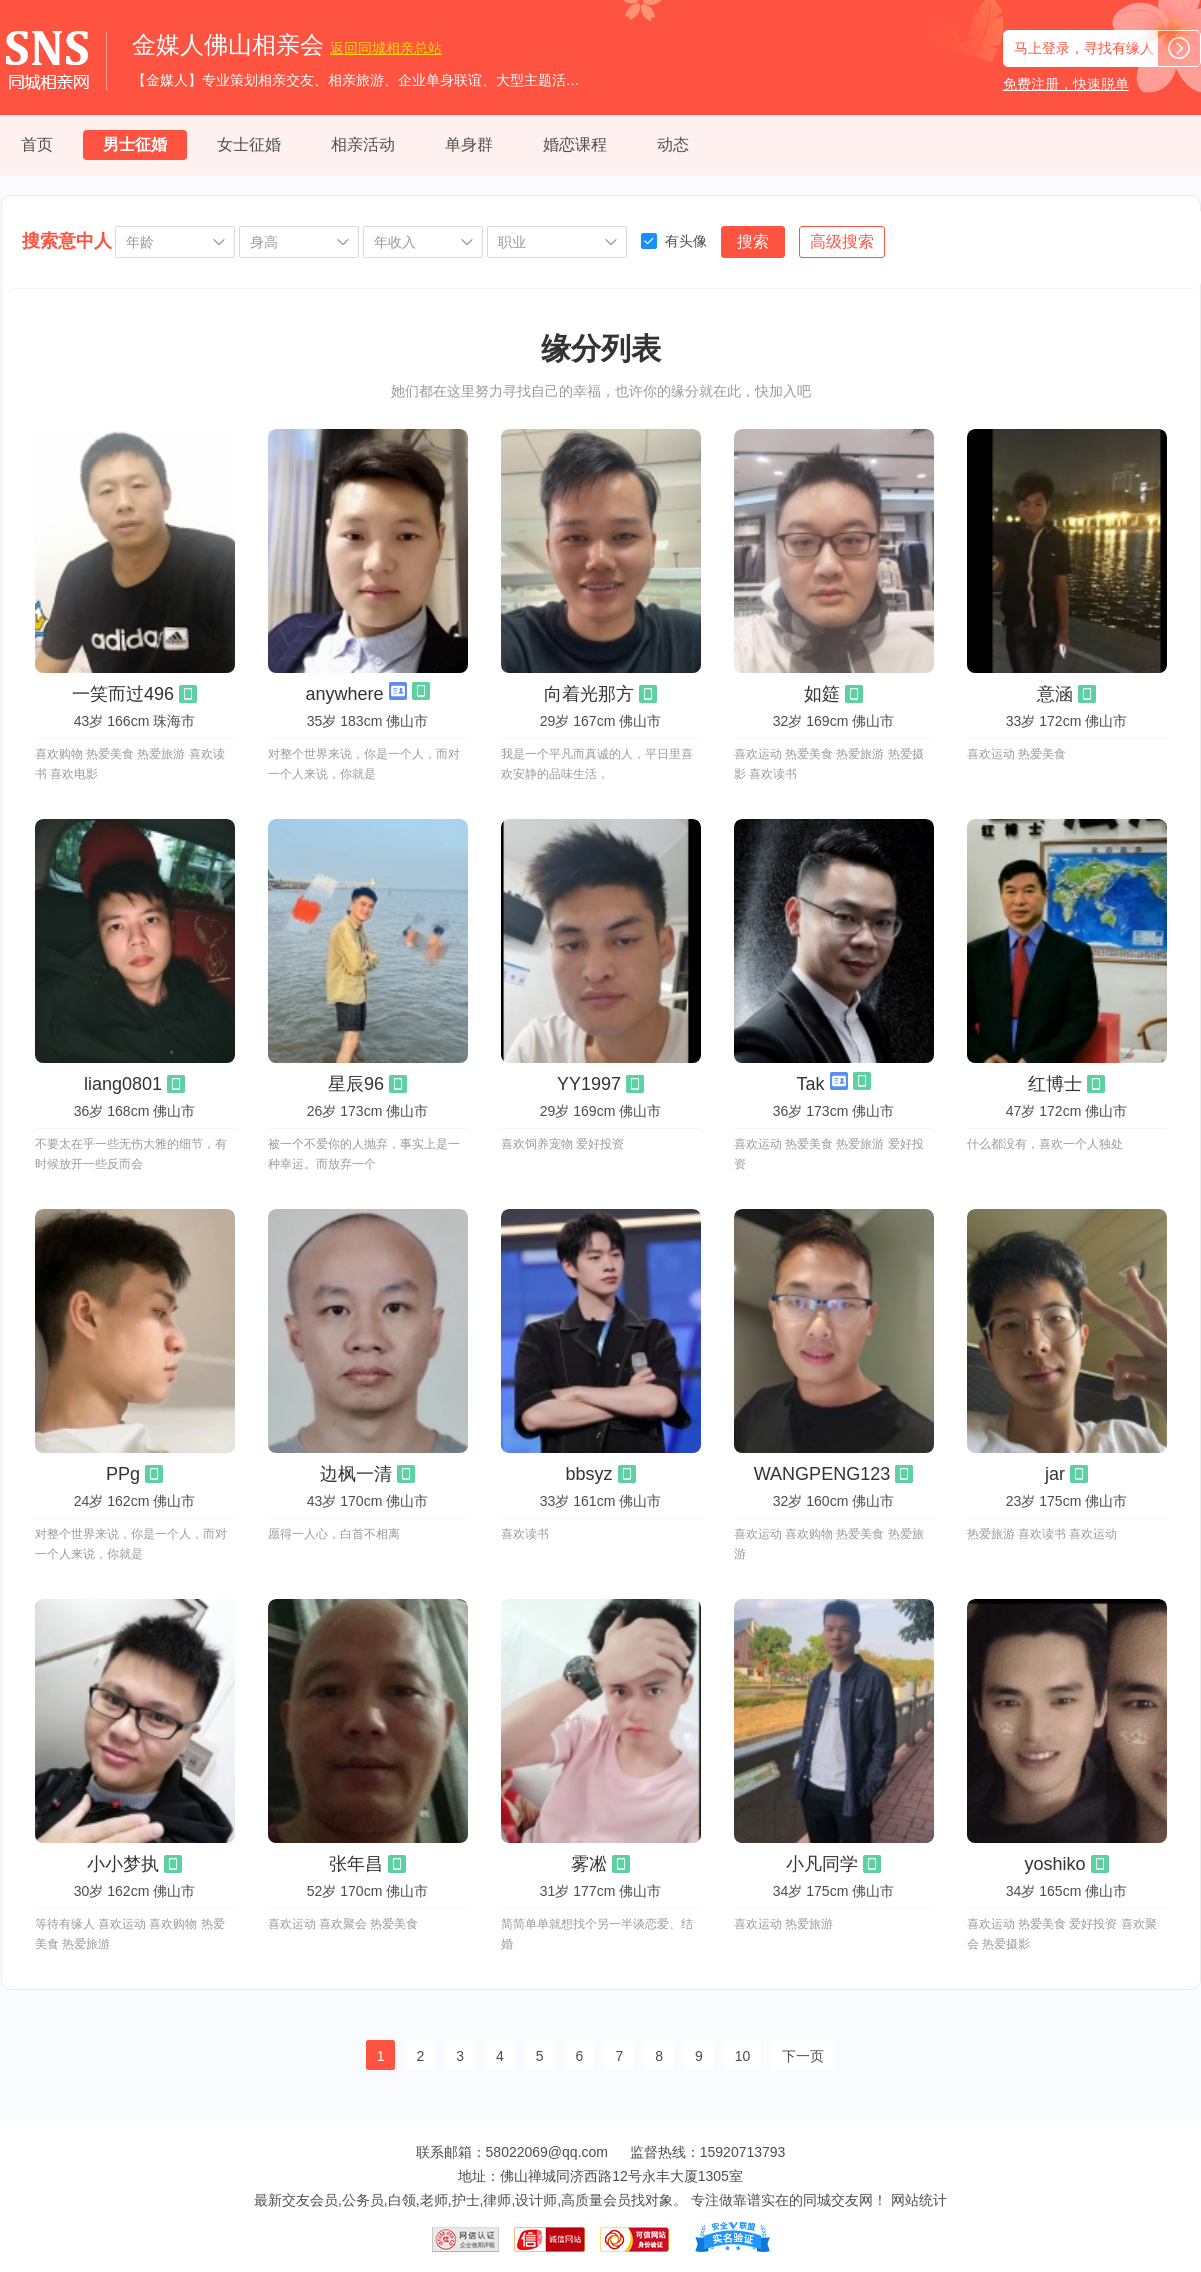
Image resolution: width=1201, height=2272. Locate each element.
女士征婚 (249, 144)
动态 (673, 144)
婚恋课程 (575, 144)
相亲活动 (363, 144)
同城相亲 (386, 48)
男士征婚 (135, 144)
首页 (37, 144)
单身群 (469, 144)
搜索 (753, 241)
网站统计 (919, 2200)
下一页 (803, 2056)
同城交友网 (838, 2200)
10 (743, 2056)
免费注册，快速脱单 (1066, 84)
